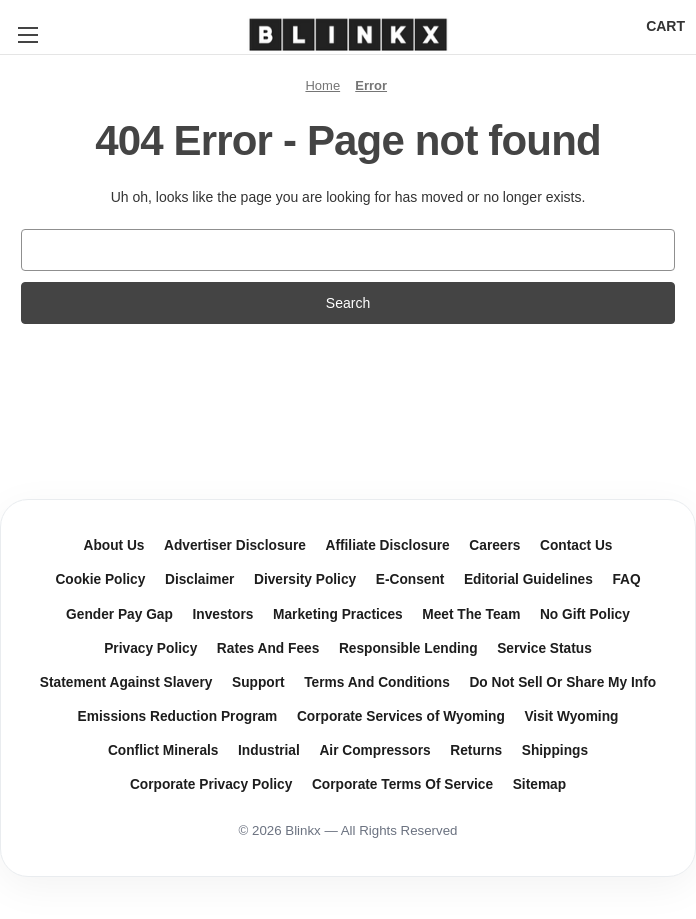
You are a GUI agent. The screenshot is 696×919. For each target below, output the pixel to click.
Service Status (544, 648)
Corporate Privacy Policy (211, 784)
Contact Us (576, 545)
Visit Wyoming (571, 716)
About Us (114, 545)
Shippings (555, 750)
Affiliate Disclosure (387, 545)
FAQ (626, 579)
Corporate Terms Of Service (402, 784)
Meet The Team (471, 614)
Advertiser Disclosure (235, 545)
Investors (222, 614)
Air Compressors (374, 750)
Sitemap (539, 784)
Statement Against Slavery (126, 682)
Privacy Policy (150, 648)
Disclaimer (199, 579)
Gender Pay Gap (119, 614)
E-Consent (410, 579)
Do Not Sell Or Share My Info (562, 682)
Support (258, 682)
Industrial (269, 750)
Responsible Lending (408, 648)
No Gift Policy (585, 614)
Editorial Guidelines (528, 579)
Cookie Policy (100, 579)
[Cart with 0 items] (665, 26)
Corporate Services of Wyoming (401, 716)
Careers (494, 545)
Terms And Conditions (377, 682)
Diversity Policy (305, 579)
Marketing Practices (338, 614)
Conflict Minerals (163, 750)
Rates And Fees (268, 648)
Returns (476, 750)
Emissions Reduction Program (178, 716)
